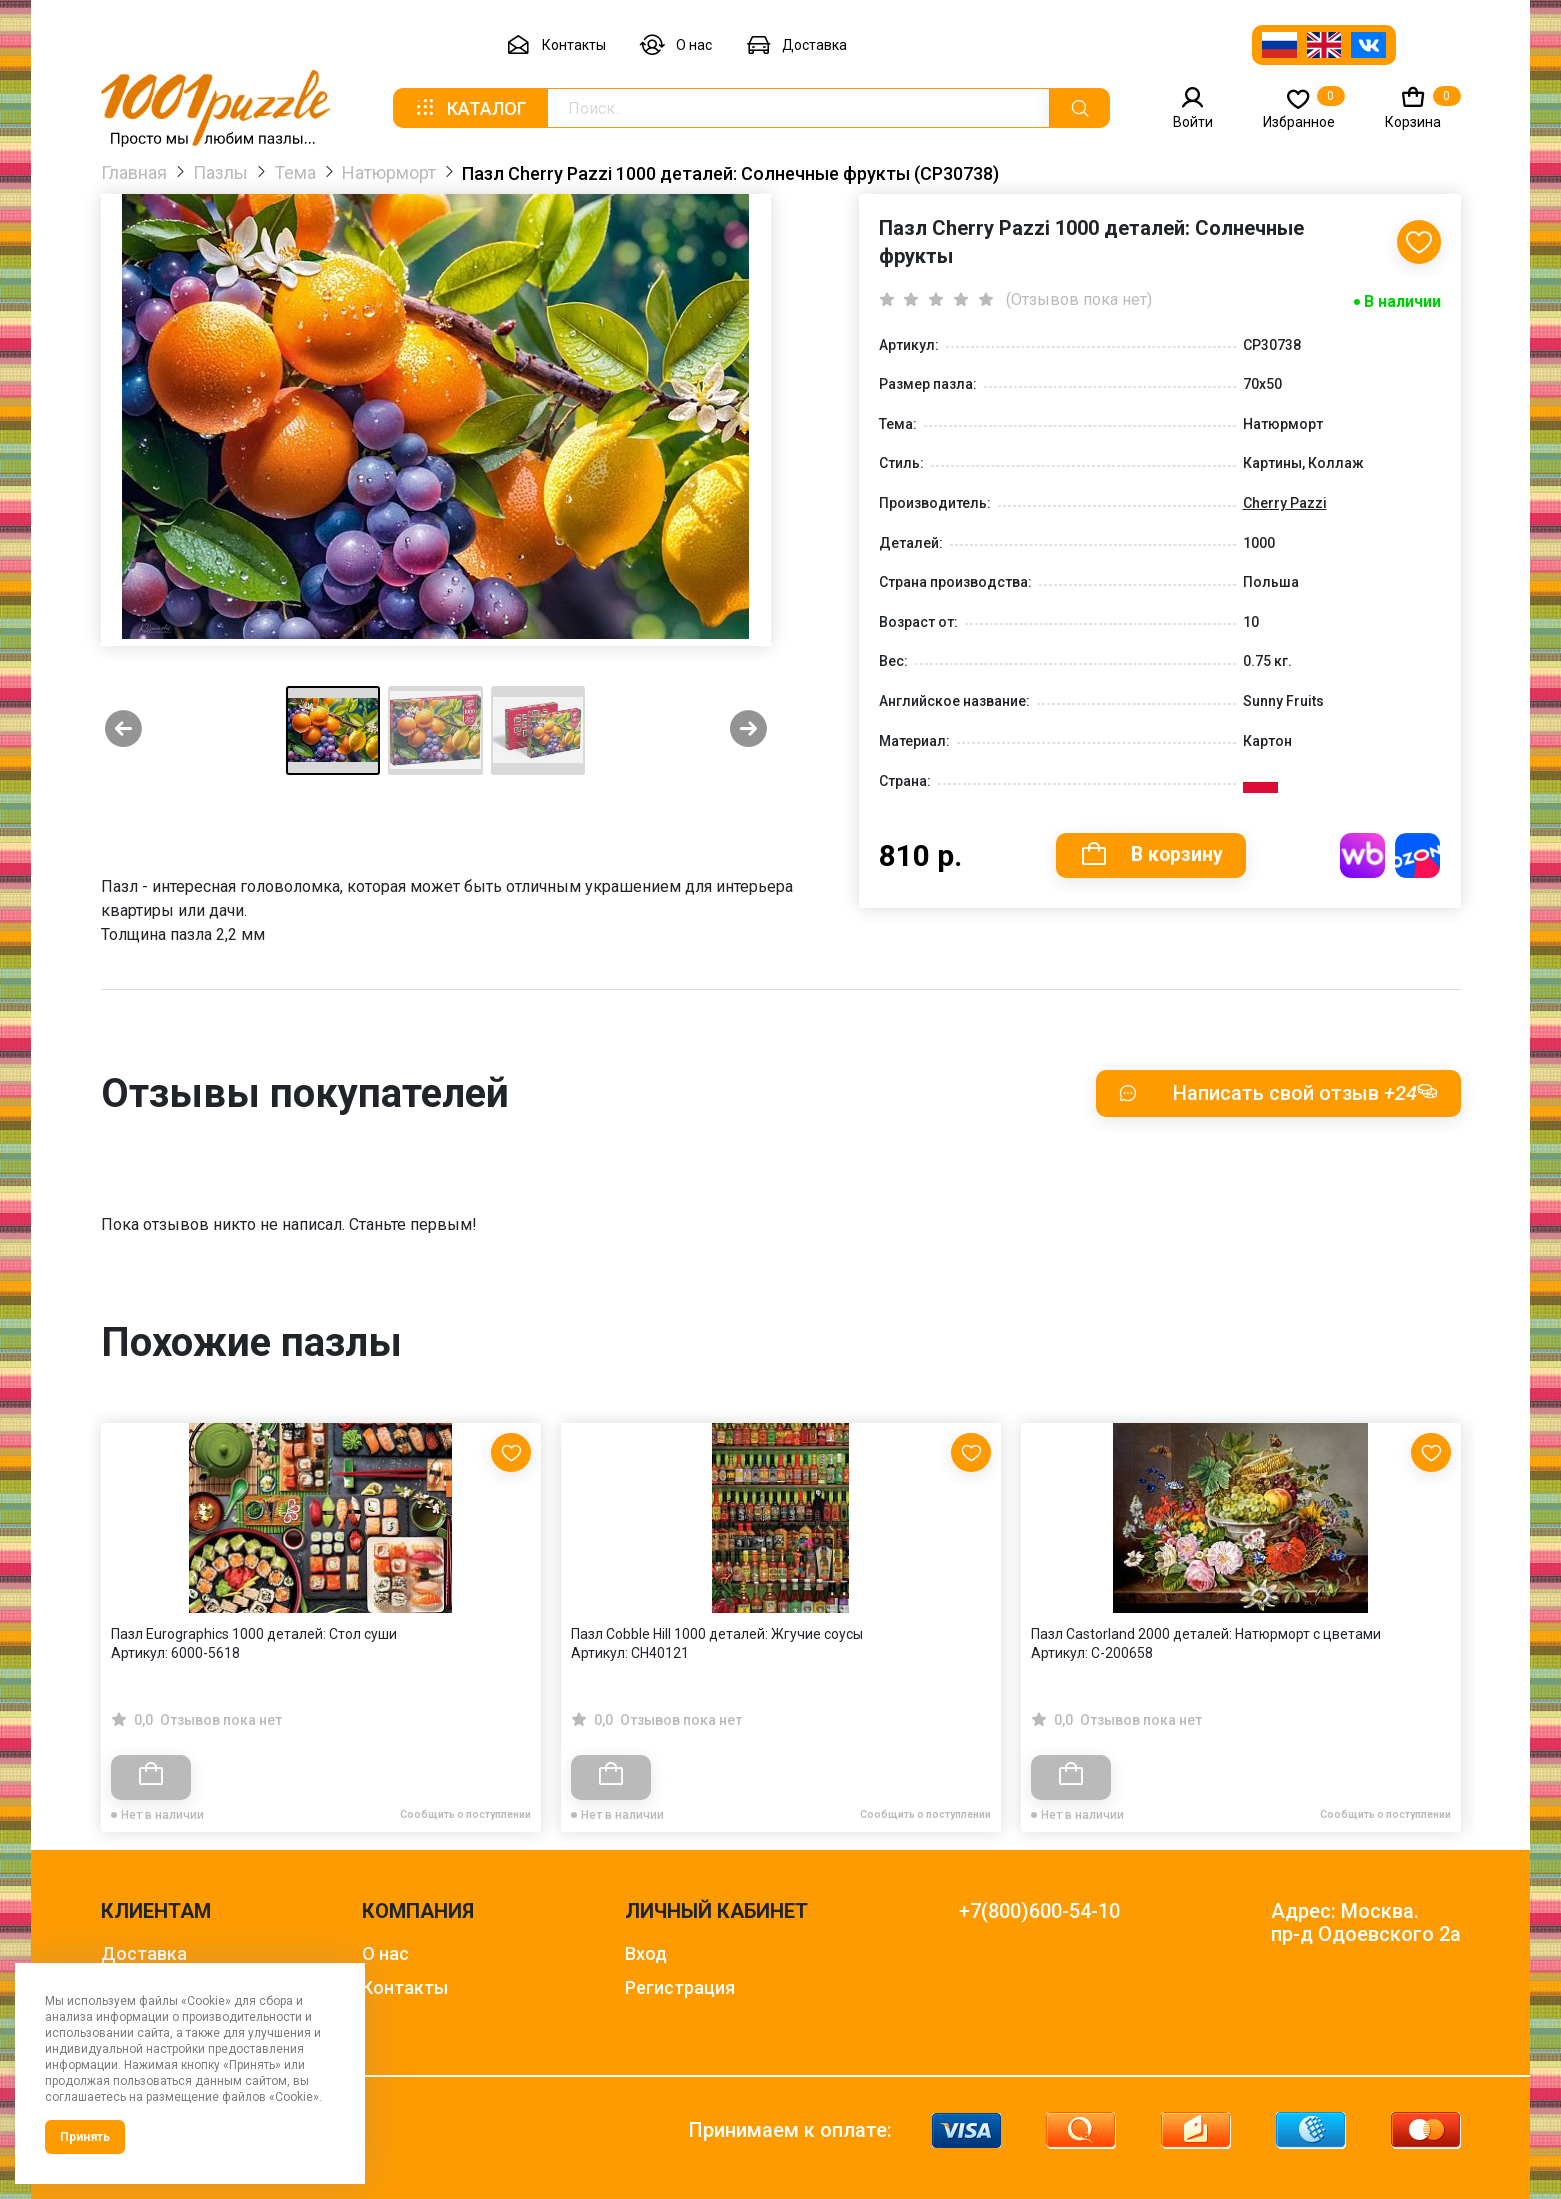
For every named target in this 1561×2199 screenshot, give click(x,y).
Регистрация (680, 1987)
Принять (85, 2137)
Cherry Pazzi (1285, 503)
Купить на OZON (1418, 855)
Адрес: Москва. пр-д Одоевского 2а (1366, 1923)
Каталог (470, 108)
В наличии (1402, 301)
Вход (646, 1953)
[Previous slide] (123, 730)
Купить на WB (1363, 855)
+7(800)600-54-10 (1039, 1911)
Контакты (556, 45)
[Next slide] (748, 730)
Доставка (796, 45)
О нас (676, 45)
